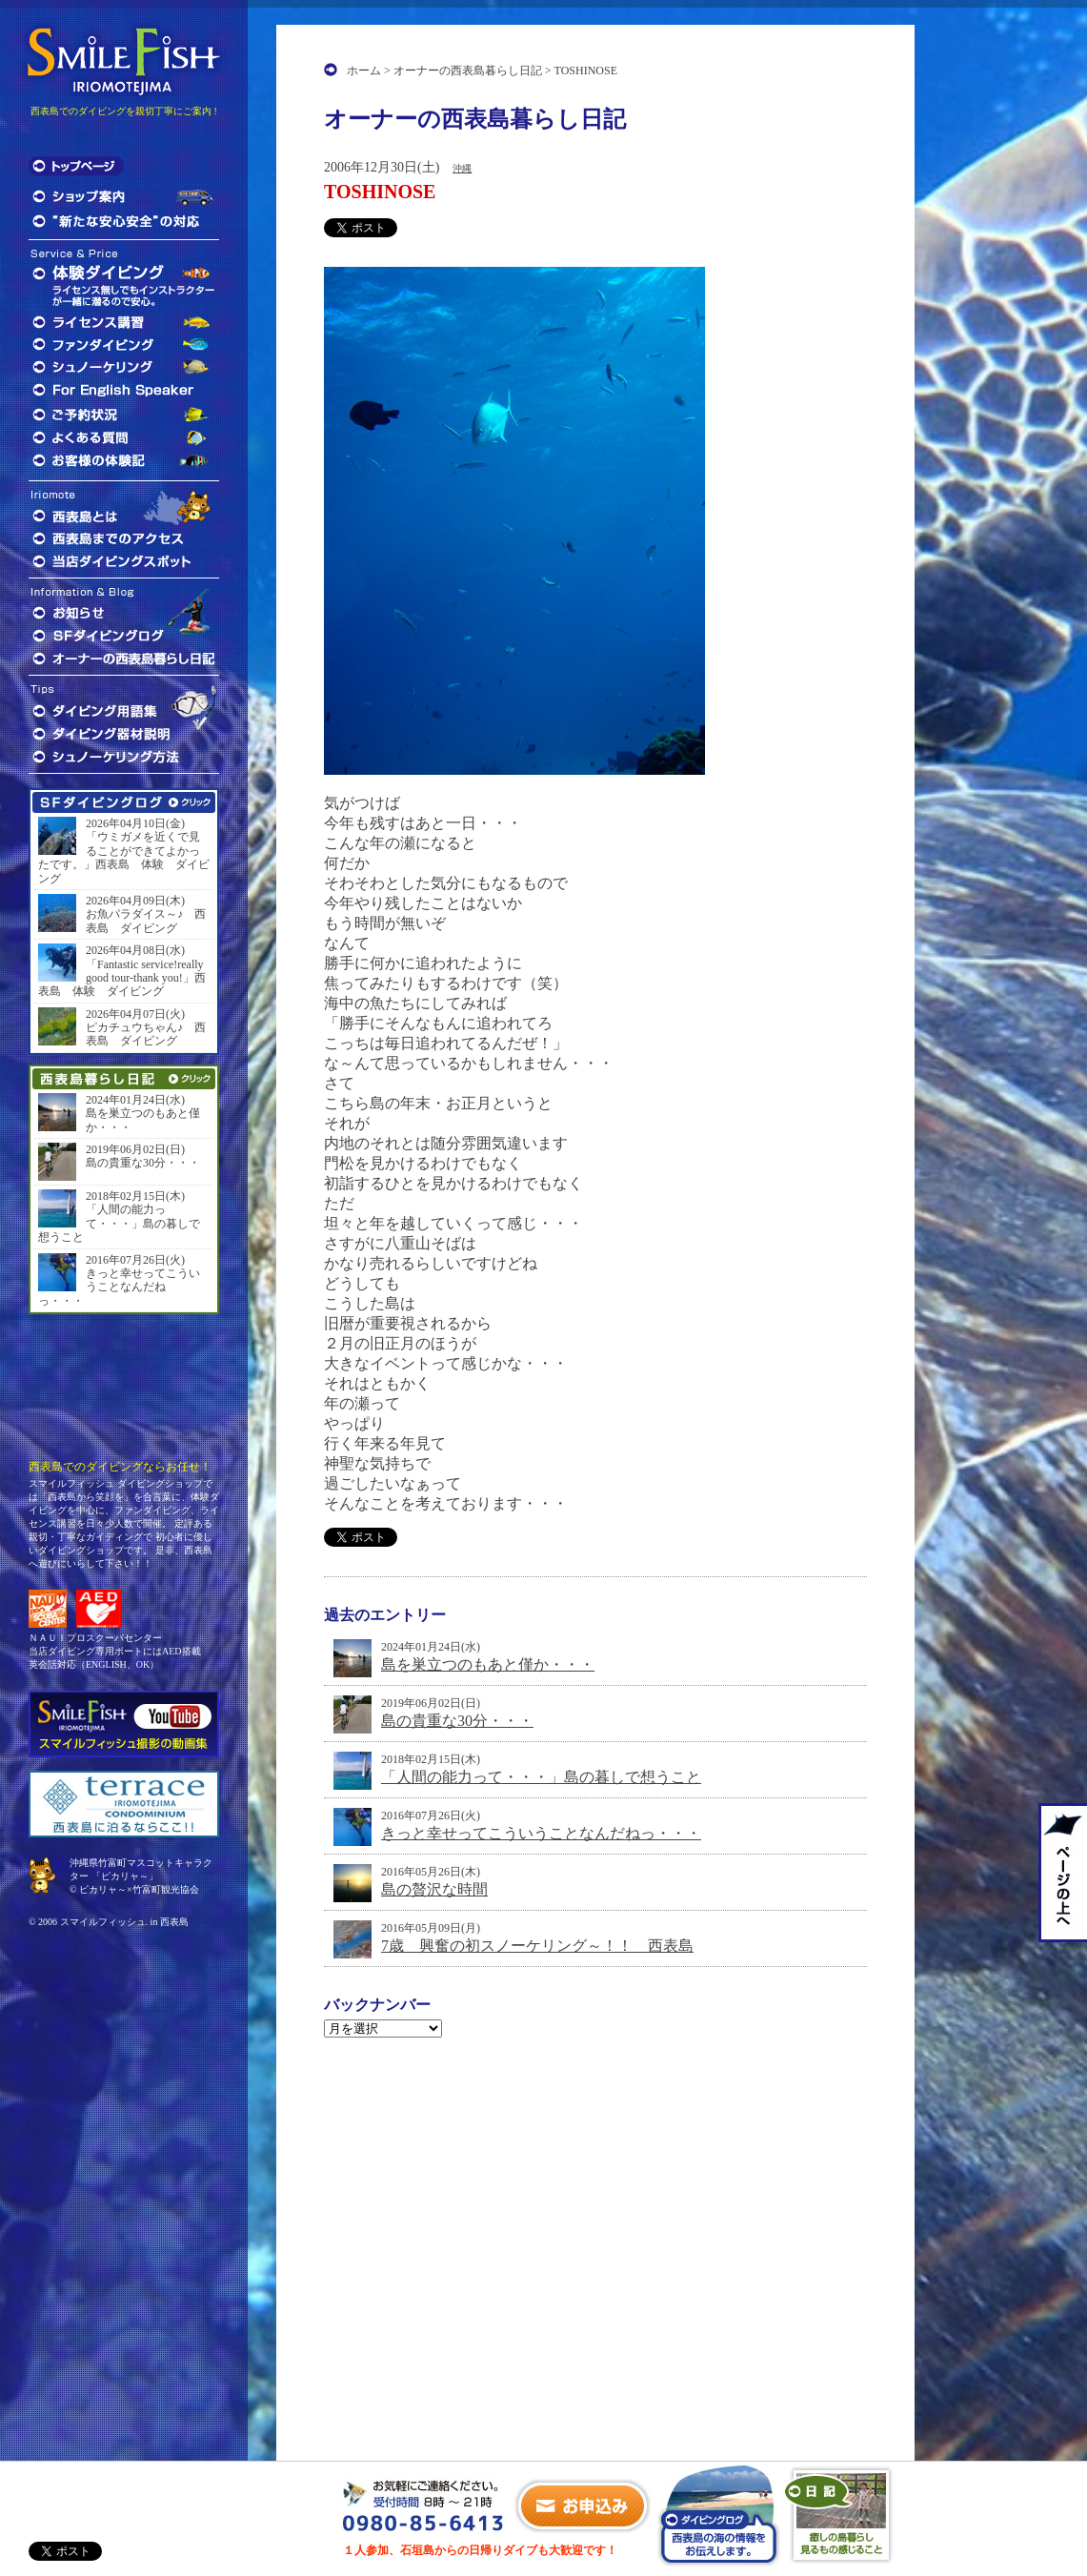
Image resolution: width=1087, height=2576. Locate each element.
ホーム (364, 70)
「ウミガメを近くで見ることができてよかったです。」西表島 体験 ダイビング (124, 857)
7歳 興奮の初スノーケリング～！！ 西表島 (537, 1945)
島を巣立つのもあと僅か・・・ (487, 1664)
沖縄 (462, 168)
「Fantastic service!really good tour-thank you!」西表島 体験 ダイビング (122, 978)
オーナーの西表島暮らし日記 (467, 70)
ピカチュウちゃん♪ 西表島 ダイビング (146, 1034)
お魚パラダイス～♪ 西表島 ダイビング (146, 920)
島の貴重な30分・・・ (457, 1721)
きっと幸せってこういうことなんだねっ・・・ (541, 1833)
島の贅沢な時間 (434, 1889)
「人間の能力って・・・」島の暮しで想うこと (541, 1777)
